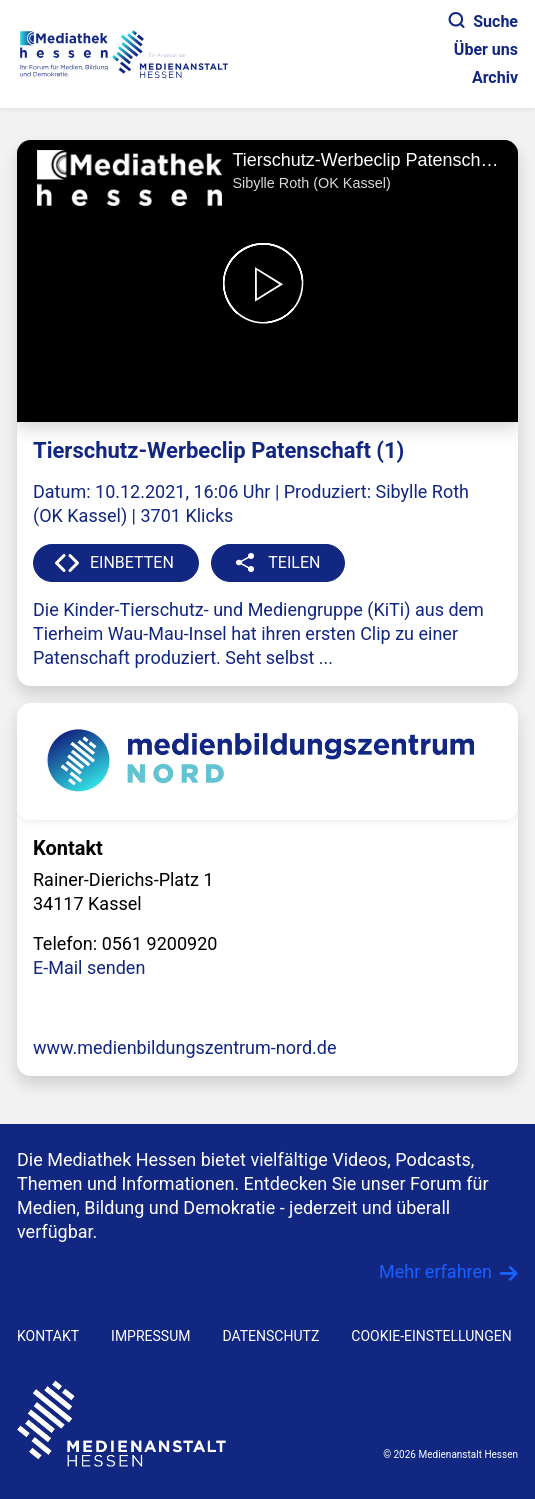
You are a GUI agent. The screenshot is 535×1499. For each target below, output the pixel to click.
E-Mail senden (89, 967)
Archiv (495, 77)
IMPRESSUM (150, 1336)
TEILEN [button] (294, 562)
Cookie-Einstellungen (431, 1336)
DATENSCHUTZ (270, 1336)
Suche (483, 21)
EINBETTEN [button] (132, 562)
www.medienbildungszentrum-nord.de (185, 1047)
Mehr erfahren (435, 1271)
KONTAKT (48, 1336)
